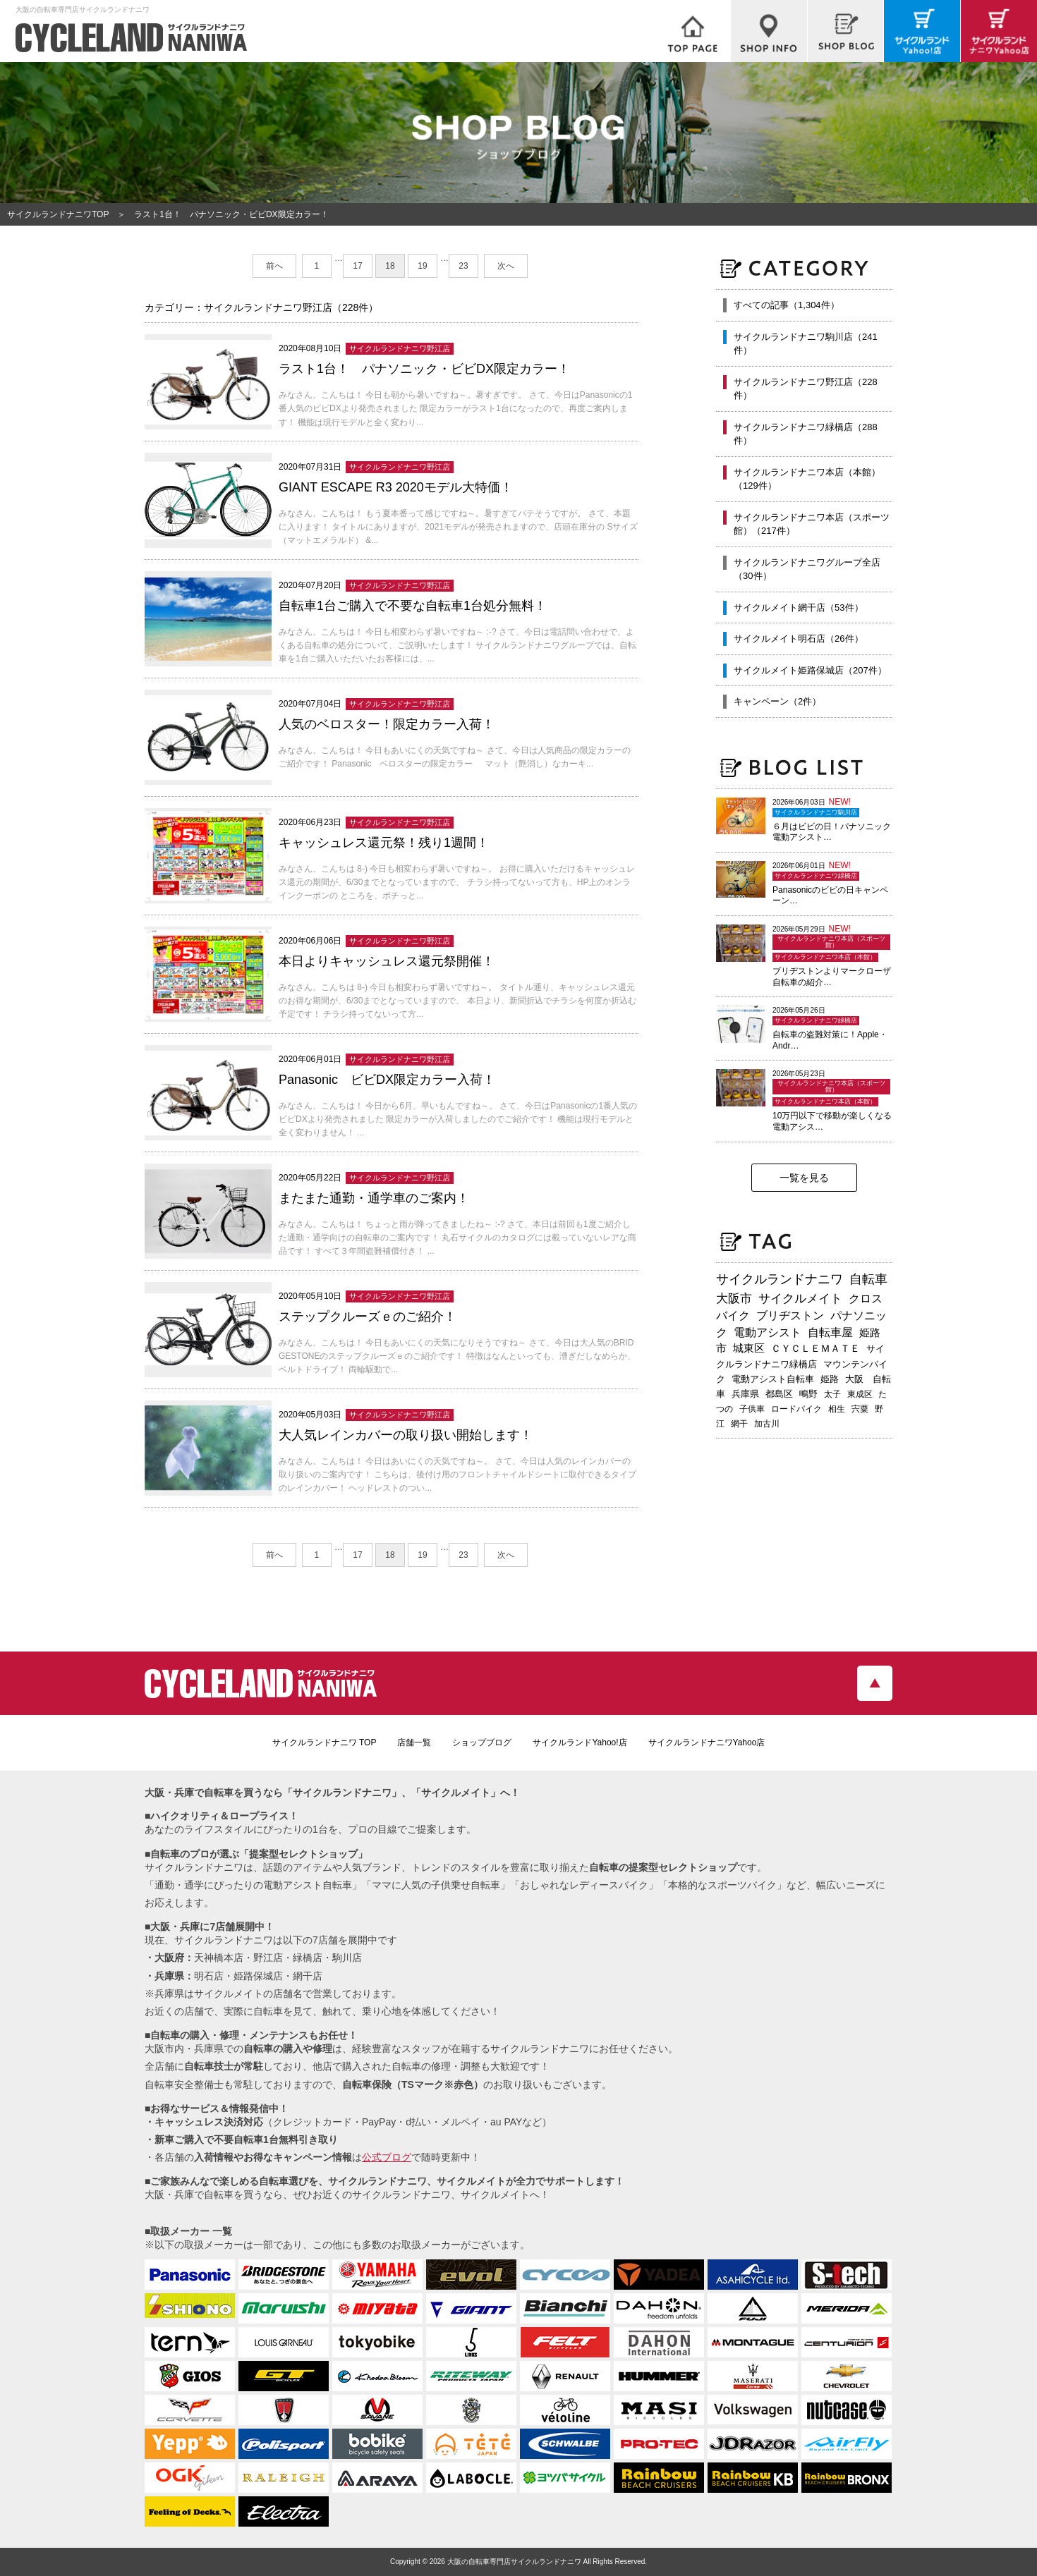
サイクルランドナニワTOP (58, 214)
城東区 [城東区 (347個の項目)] (749, 1348)
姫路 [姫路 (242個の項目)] (829, 1379)
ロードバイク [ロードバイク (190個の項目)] (796, 1409)
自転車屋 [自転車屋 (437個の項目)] (830, 1332)
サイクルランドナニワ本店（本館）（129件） (807, 479)
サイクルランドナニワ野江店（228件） (806, 389)
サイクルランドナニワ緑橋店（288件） (806, 434)
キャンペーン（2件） (777, 701)
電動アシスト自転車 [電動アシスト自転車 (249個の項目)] (773, 1379)
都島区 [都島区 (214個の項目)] (779, 1393)
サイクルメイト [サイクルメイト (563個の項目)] (800, 1298)
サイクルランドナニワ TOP (324, 1742)
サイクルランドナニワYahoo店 (706, 1742)
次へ (505, 266)
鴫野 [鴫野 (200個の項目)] (808, 1394)
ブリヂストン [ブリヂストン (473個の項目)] (790, 1315)
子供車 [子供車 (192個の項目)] (752, 1409)
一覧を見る (804, 1177)
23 (463, 266)
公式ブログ (386, 2157)
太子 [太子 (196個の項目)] (832, 1394)
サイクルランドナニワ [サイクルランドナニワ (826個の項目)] (779, 1279)
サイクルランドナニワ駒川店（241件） (806, 343)
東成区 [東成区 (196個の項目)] (860, 1394)
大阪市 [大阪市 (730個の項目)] (734, 1298)
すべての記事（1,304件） (786, 305)
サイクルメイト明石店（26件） (798, 638)
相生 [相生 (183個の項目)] (836, 1409)
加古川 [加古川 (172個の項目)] (767, 1424)
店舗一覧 (414, 1742)
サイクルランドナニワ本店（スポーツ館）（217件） (812, 524)
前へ (274, 266)
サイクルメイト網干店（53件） (798, 607)
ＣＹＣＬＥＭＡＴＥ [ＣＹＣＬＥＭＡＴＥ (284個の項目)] (815, 1348)
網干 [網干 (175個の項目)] (739, 1424)
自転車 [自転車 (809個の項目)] (868, 1279)
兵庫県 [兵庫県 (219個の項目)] (745, 1393)
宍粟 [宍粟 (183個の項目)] (859, 1409)
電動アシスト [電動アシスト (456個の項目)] (767, 1332)
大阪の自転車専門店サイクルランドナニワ (514, 2561)
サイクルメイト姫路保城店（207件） (810, 670)
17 (357, 266)
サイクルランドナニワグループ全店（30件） (807, 569)
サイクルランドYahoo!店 (579, 1742)
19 (422, 266)
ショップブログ (481, 1742)
